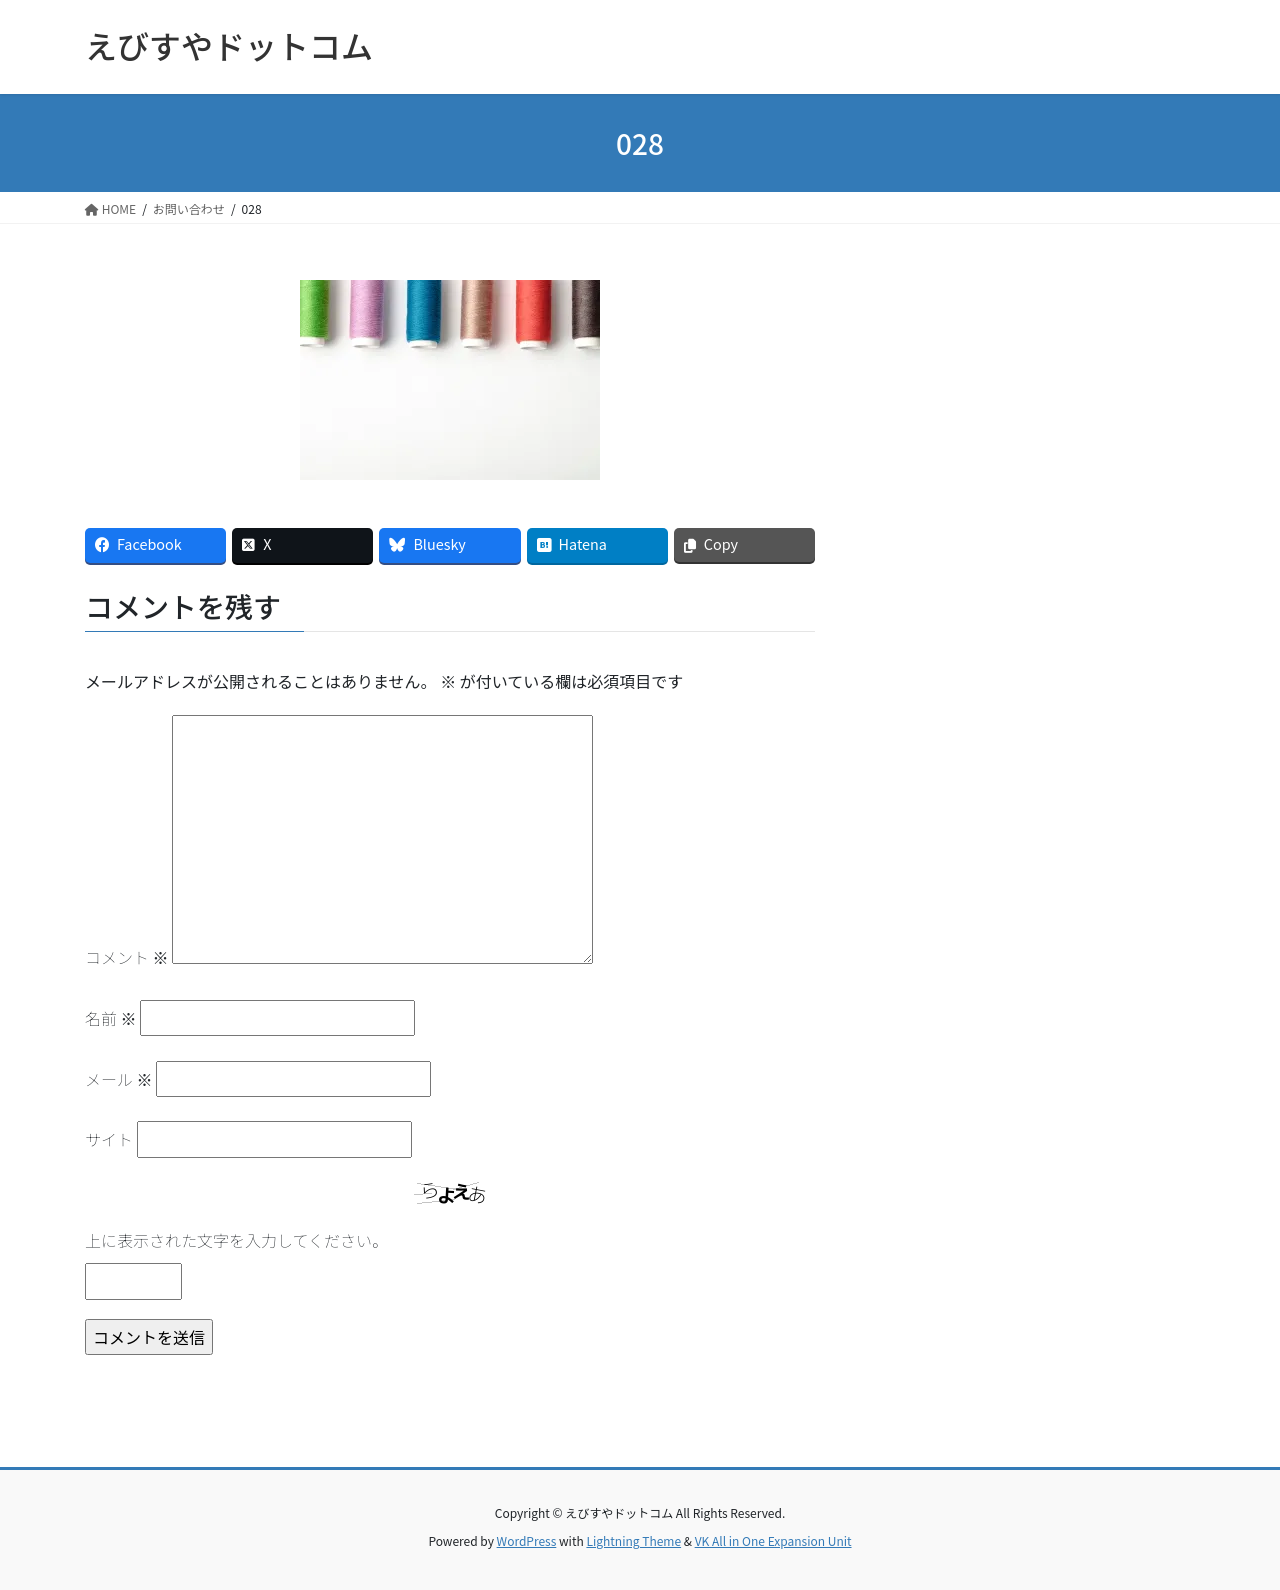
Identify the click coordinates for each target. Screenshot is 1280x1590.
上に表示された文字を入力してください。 (236, 1240)
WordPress (527, 1540)
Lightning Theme (633, 1540)
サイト (109, 1139)
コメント (127, 957)
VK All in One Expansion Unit (773, 1540)
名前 (111, 1018)
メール (119, 1079)
